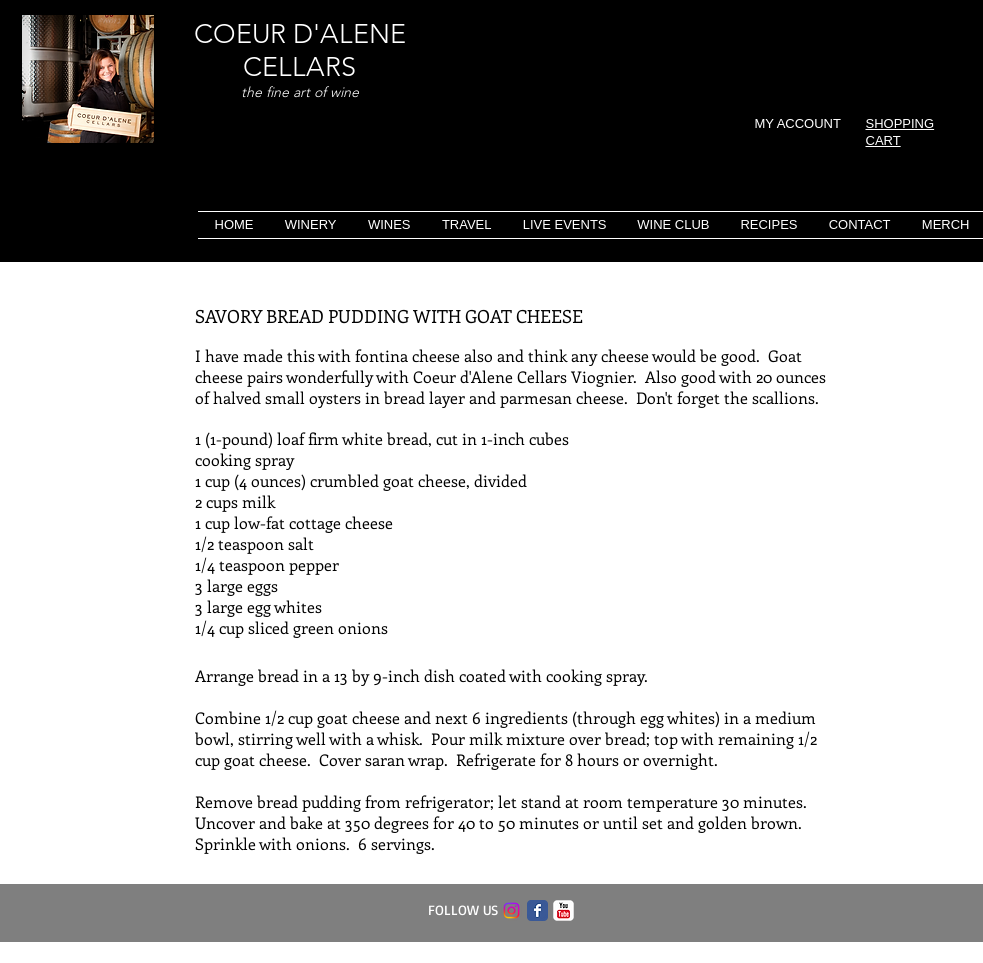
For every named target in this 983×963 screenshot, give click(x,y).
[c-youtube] (563, 910)
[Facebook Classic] (537, 910)
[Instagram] (511, 910)
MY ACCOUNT (798, 123)
